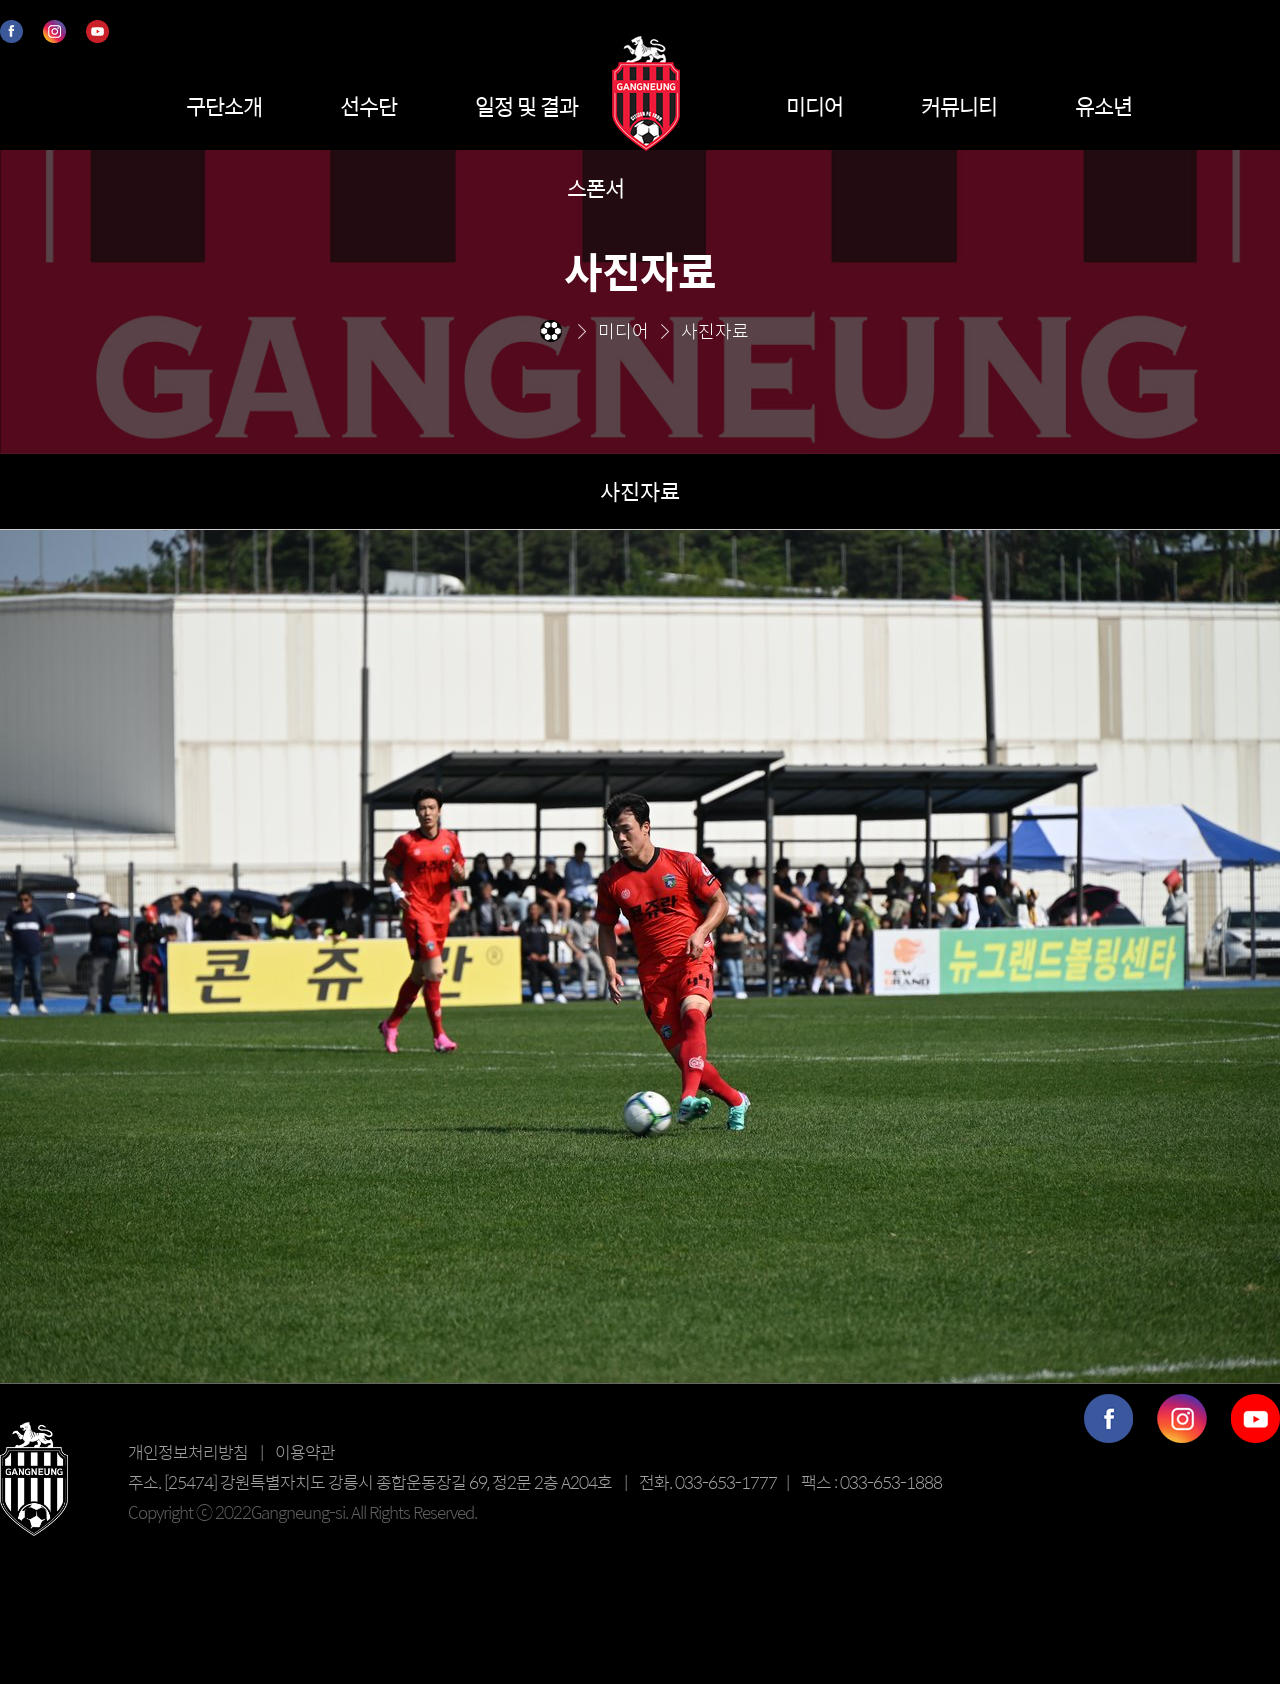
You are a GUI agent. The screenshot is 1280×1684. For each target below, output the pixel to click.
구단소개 (224, 106)
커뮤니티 (959, 106)
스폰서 (595, 188)
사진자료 (640, 491)
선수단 (368, 106)
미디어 (814, 106)
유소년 (1103, 106)
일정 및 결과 (526, 106)
